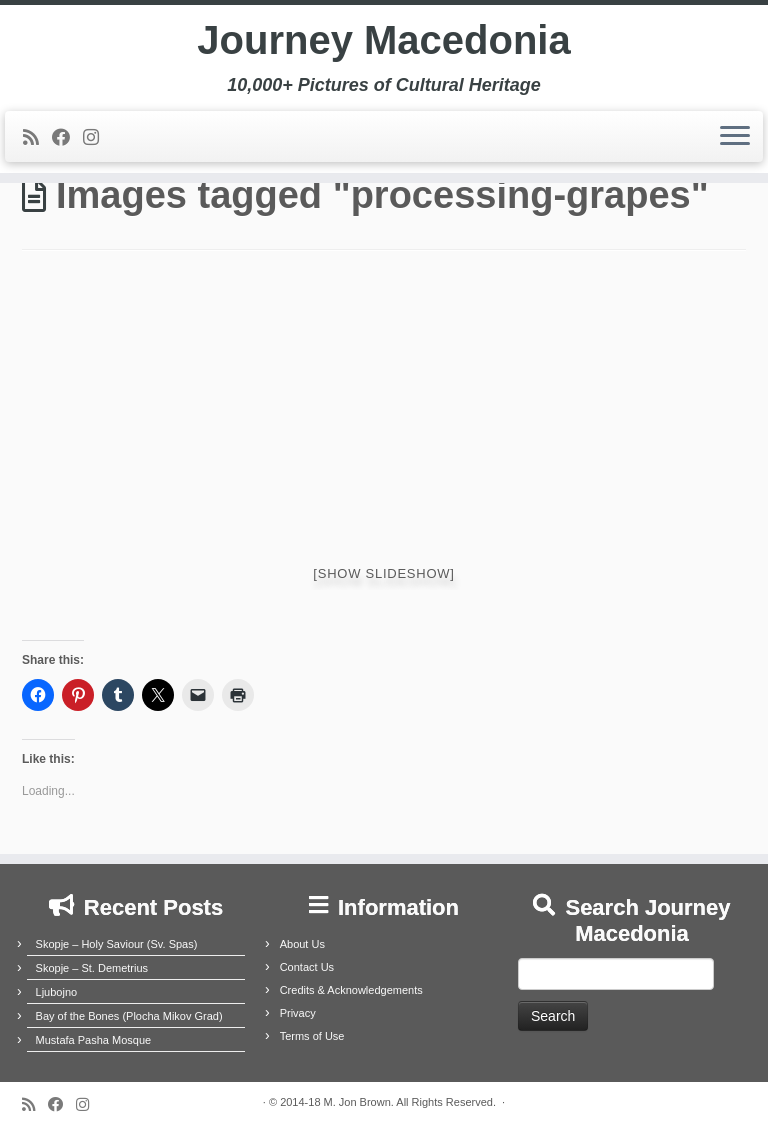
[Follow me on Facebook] (67, 138)
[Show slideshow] (383, 573)
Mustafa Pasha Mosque (94, 1040)
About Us (302, 944)
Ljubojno (57, 992)
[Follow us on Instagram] (97, 138)
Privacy (298, 1013)
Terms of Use (312, 1036)
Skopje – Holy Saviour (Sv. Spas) (117, 944)
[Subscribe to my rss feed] (37, 138)
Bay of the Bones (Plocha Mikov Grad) (129, 1016)
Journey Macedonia (383, 40)
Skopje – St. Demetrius (92, 968)
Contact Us (307, 967)
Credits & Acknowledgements (351, 990)
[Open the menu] (735, 137)
